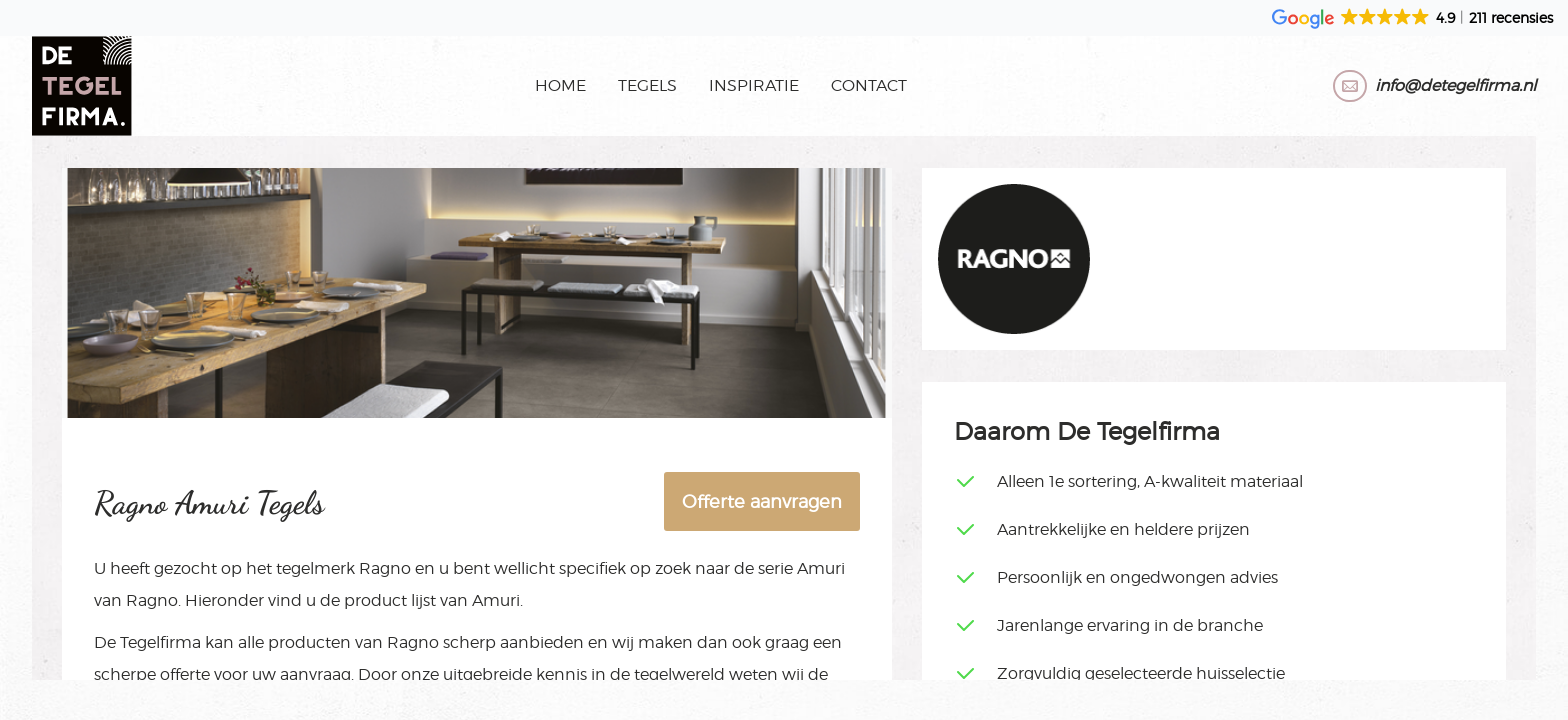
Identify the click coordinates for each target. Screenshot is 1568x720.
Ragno (385, 568)
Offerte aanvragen (762, 501)
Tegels (647, 85)
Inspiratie (754, 85)
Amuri (821, 568)
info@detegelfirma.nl (1455, 85)
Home (560, 85)
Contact (869, 85)
